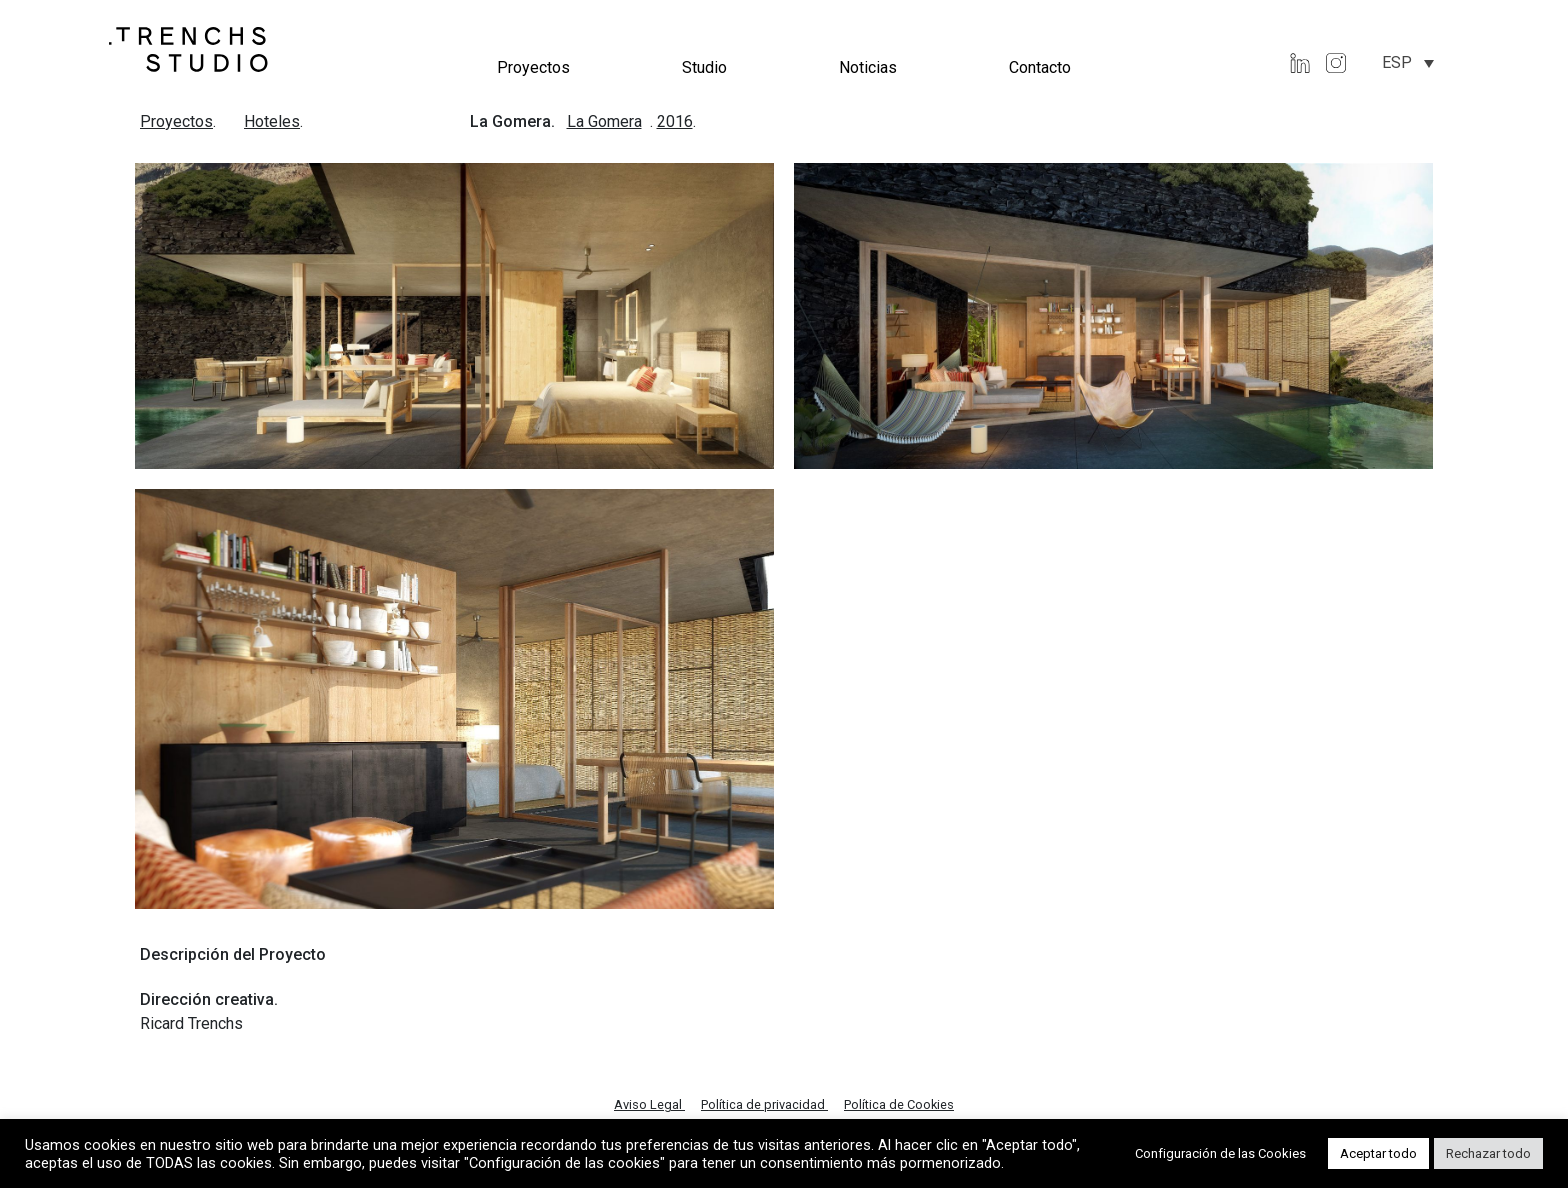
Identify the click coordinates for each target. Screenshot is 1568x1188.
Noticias (868, 67)
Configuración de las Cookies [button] (1220, 1153)
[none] (1408, 62)
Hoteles (272, 121)
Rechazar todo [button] (1488, 1153)
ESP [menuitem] (1397, 62)
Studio (704, 67)
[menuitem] (1408, 62)
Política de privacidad (764, 1104)
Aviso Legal (649, 1104)
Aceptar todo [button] (1378, 1153)
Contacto (1040, 67)
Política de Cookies (899, 1104)
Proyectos (533, 67)
